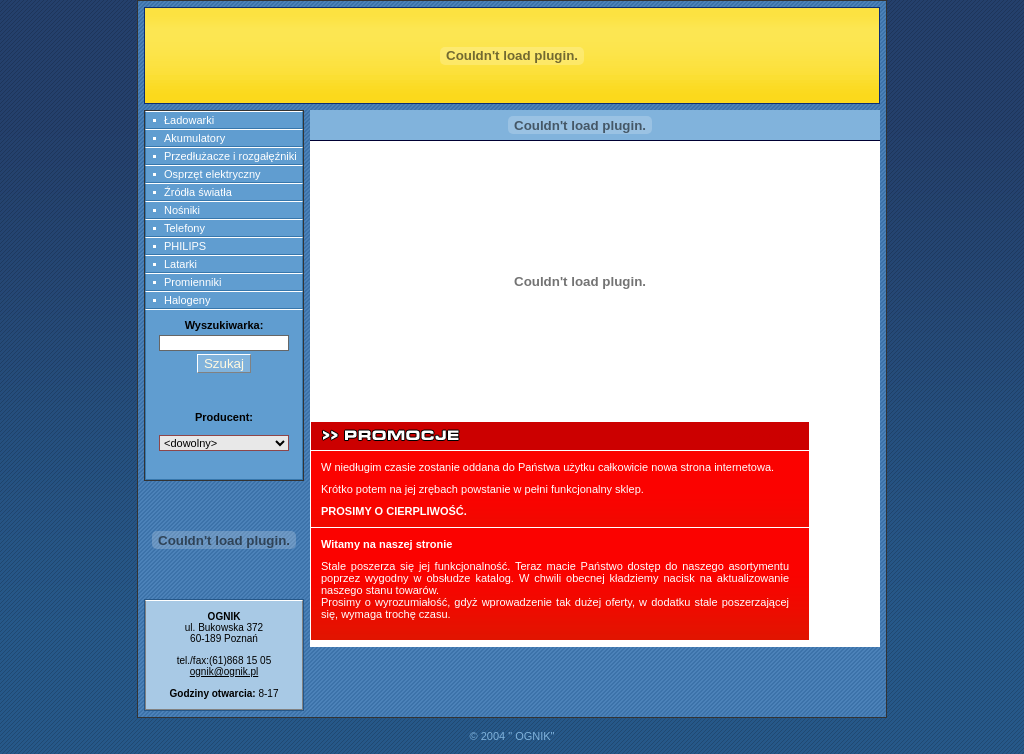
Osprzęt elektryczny (212, 174)
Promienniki (192, 282)
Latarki (180, 264)
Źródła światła (198, 192)
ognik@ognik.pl (224, 671)
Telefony (184, 228)
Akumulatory (194, 138)
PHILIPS (185, 246)
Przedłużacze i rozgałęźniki (230, 156)
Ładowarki (189, 120)
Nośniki (182, 210)
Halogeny (187, 300)
